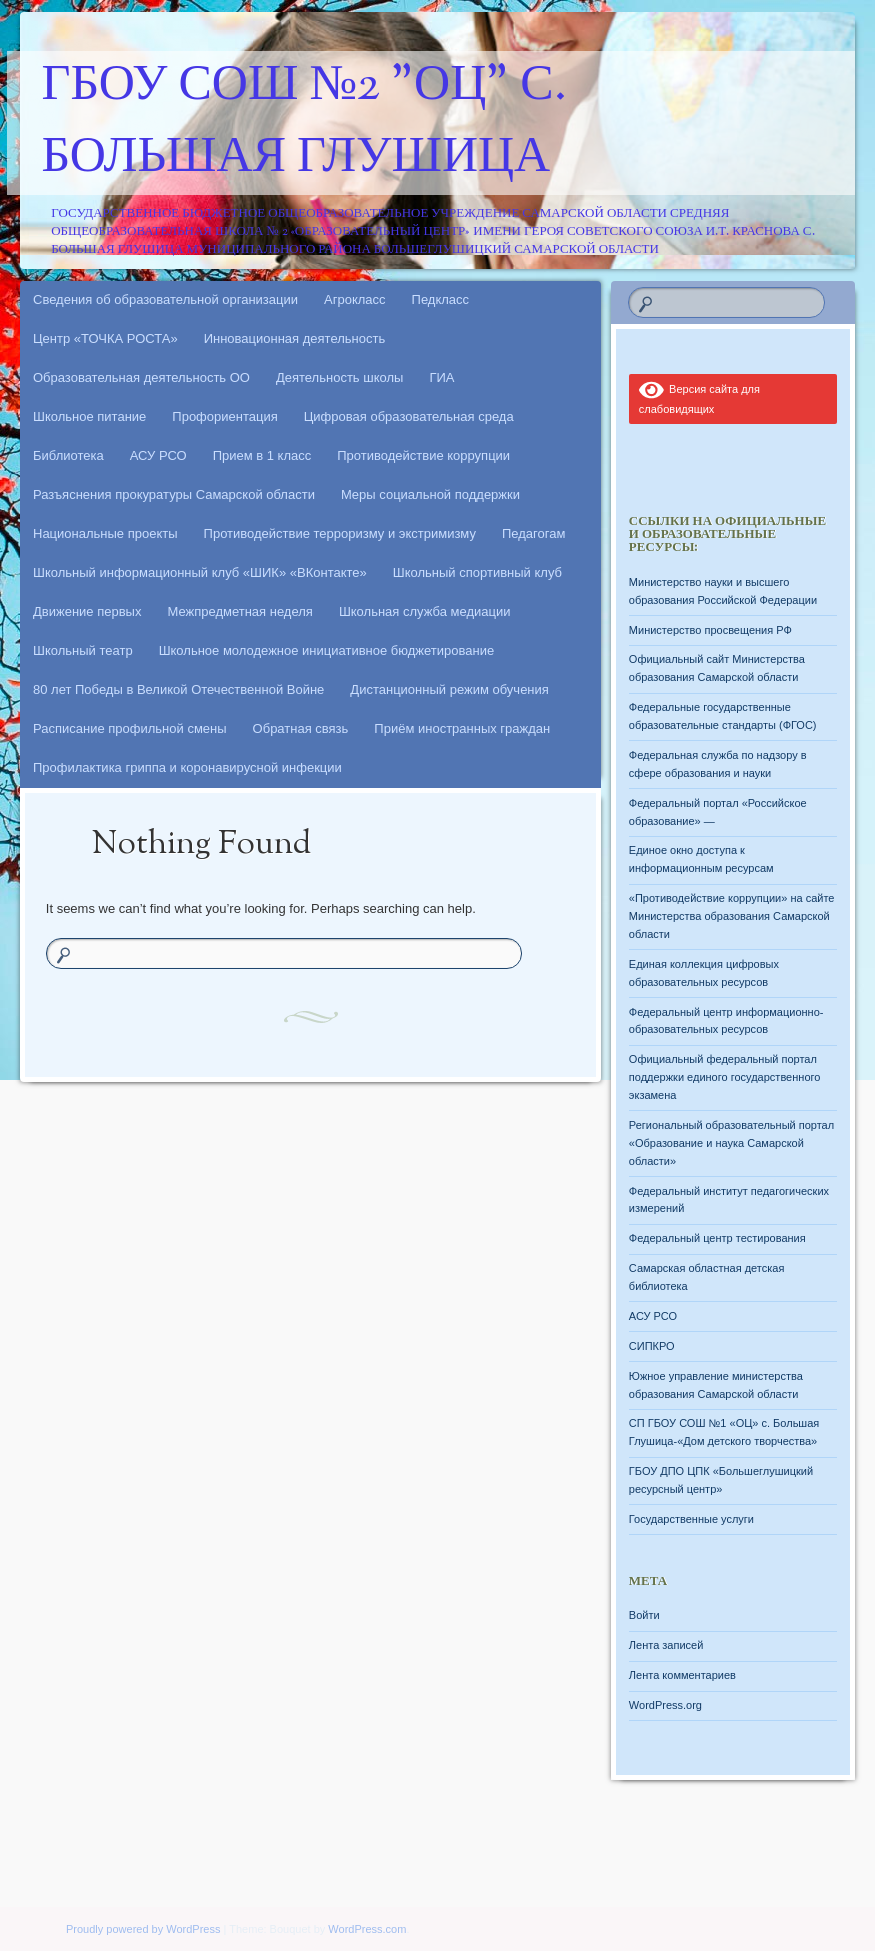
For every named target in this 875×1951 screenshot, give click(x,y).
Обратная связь (301, 728)
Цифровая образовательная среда (409, 416)
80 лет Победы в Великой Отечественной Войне (178, 689)
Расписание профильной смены (130, 728)
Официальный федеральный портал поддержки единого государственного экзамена (725, 1077)
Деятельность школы (339, 377)
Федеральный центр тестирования (717, 1238)
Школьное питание (89, 416)
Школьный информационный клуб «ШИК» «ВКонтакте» (200, 572)
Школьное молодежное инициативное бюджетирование (327, 650)
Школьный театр (83, 650)
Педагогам (533, 533)
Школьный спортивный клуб (477, 572)
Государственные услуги (691, 1519)
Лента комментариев (682, 1675)
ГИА (441, 377)
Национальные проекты (105, 533)
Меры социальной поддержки (430, 494)
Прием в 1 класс (262, 455)
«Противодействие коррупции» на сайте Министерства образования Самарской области (732, 916)
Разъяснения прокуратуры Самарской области (174, 494)
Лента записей (666, 1645)
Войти (644, 1615)
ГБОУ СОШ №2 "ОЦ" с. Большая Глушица (304, 123)
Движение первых (87, 611)
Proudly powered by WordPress (143, 1929)
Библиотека (68, 455)
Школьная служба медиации (425, 611)
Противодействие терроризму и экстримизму (340, 533)
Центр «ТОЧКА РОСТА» (105, 338)
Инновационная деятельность (295, 338)
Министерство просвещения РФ (710, 630)
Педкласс (441, 299)
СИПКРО (652, 1346)
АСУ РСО (158, 455)
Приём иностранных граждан (462, 728)
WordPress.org (665, 1705)
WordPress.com (367, 1929)
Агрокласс (355, 299)
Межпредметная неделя (239, 611)
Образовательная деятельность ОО (141, 377)
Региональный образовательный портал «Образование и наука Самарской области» (731, 1143)
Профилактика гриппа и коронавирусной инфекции (187, 767)
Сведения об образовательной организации (165, 299)
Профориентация (224, 416)
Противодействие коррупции (423, 455)
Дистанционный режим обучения (449, 689)
